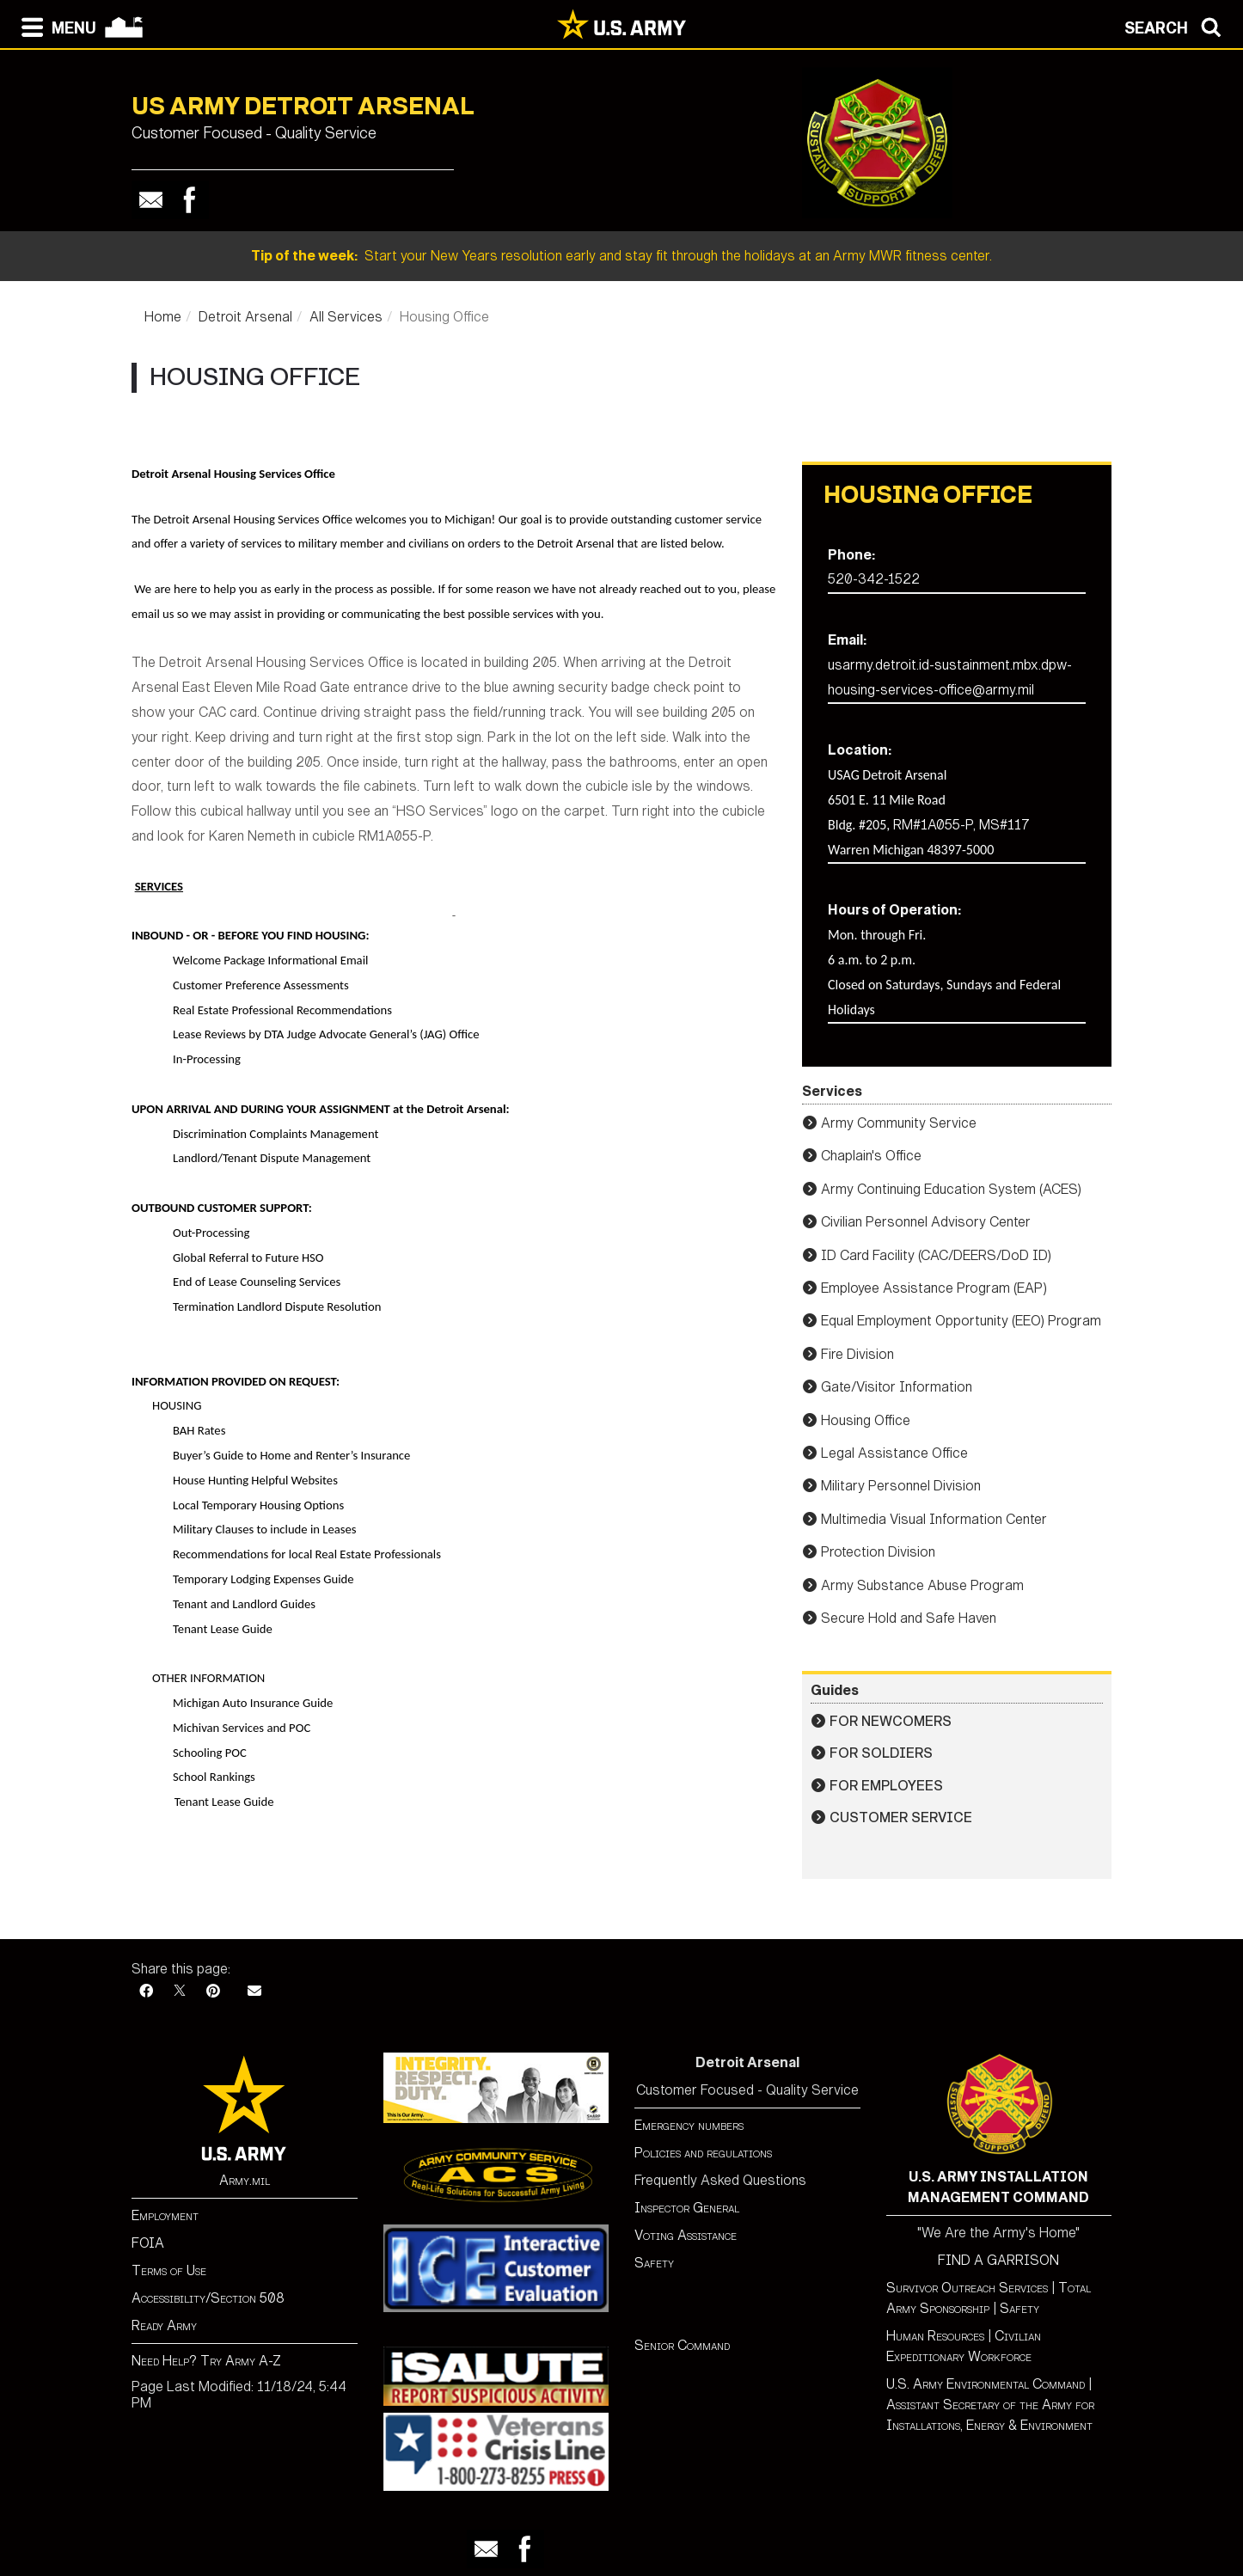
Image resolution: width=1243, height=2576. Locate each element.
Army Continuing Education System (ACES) (951, 1189)
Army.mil (244, 2180)
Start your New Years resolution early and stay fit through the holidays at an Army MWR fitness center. (621, 256)
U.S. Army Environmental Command (985, 2384)
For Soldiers (881, 1753)
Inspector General (686, 2208)
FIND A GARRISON (998, 2260)
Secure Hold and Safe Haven (908, 1618)
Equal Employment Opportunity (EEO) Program (961, 1320)
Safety (654, 2263)
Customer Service (901, 1817)
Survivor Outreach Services (967, 2287)
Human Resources (935, 2336)
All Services (346, 317)
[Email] (254, 1991)
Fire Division (857, 1354)
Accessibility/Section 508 (208, 2298)
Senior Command (682, 2345)
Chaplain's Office (871, 1155)
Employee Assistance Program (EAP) (934, 1288)
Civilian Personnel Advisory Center (926, 1222)
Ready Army (164, 2325)
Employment (165, 2215)
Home (162, 317)
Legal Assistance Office (894, 1453)
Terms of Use (169, 2270)
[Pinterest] (213, 1991)
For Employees (886, 1786)
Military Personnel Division (901, 1486)
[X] (180, 1991)
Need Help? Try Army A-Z (206, 2361)
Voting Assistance (685, 2235)
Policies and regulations (703, 2153)
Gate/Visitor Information (896, 1387)
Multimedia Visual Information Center (934, 1519)
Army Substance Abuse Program (922, 1585)
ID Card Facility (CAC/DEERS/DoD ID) (936, 1255)
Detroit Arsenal (245, 317)
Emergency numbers (689, 2125)
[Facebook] (146, 1991)
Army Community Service (899, 1123)
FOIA (148, 2243)
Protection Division (878, 1552)
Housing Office (865, 1420)
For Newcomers (891, 1721)
